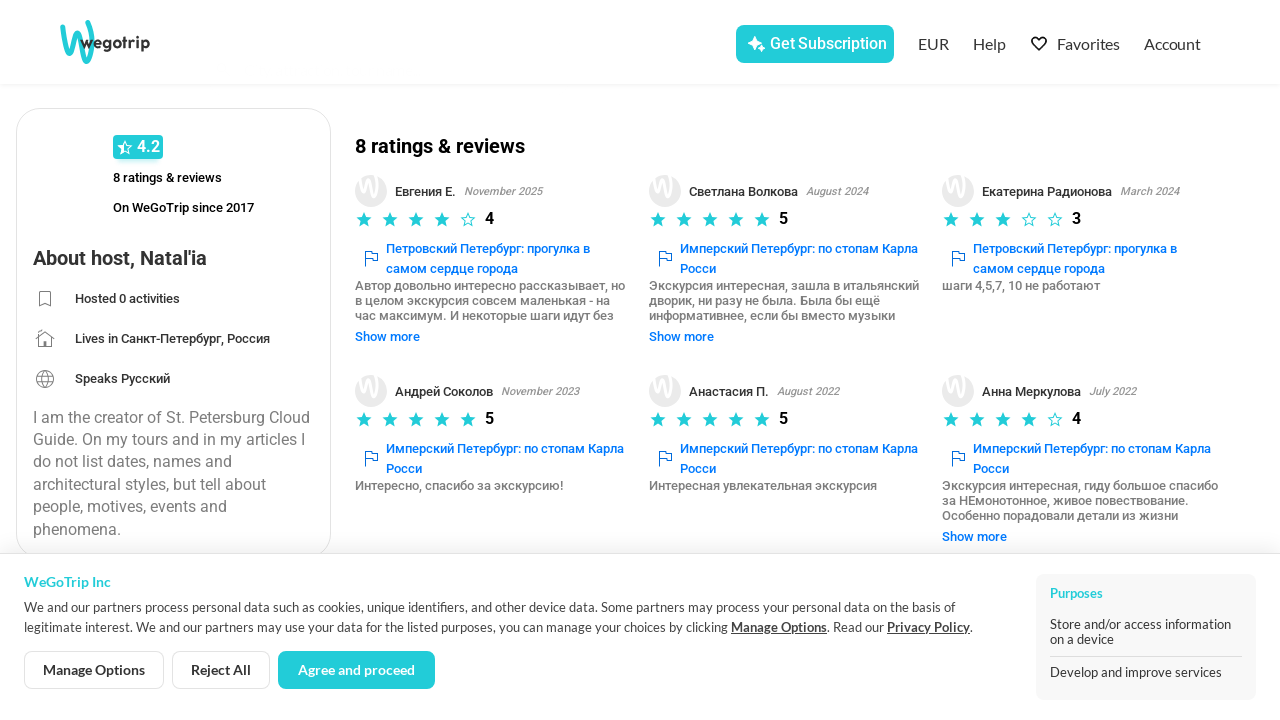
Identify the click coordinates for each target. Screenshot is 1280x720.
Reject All (221, 669)
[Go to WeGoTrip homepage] (121, 42)
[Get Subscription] (814, 44)
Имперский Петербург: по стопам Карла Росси (789, 258)
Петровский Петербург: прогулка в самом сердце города (478, 258)
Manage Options (779, 627)
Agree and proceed (356, 669)
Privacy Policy (928, 627)
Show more (388, 321)
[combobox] (399, 46)
